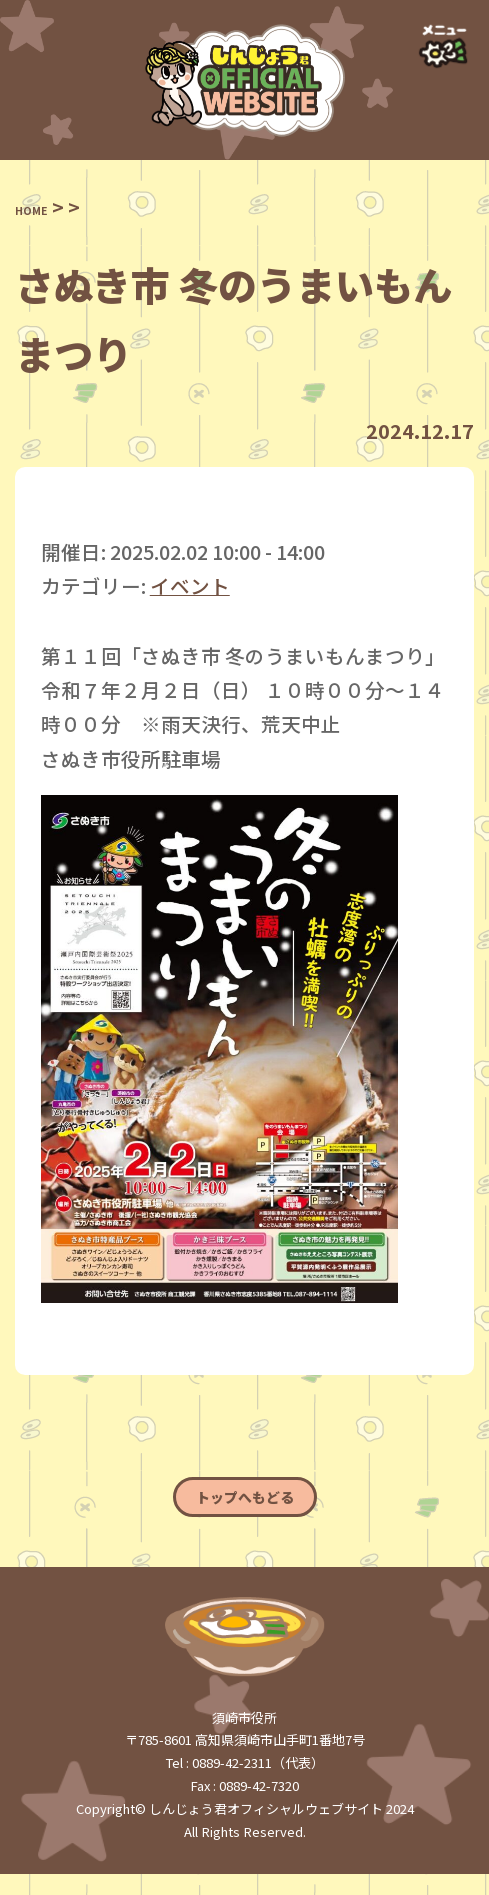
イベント (190, 585)
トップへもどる (244, 1507)
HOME (44, 206)
